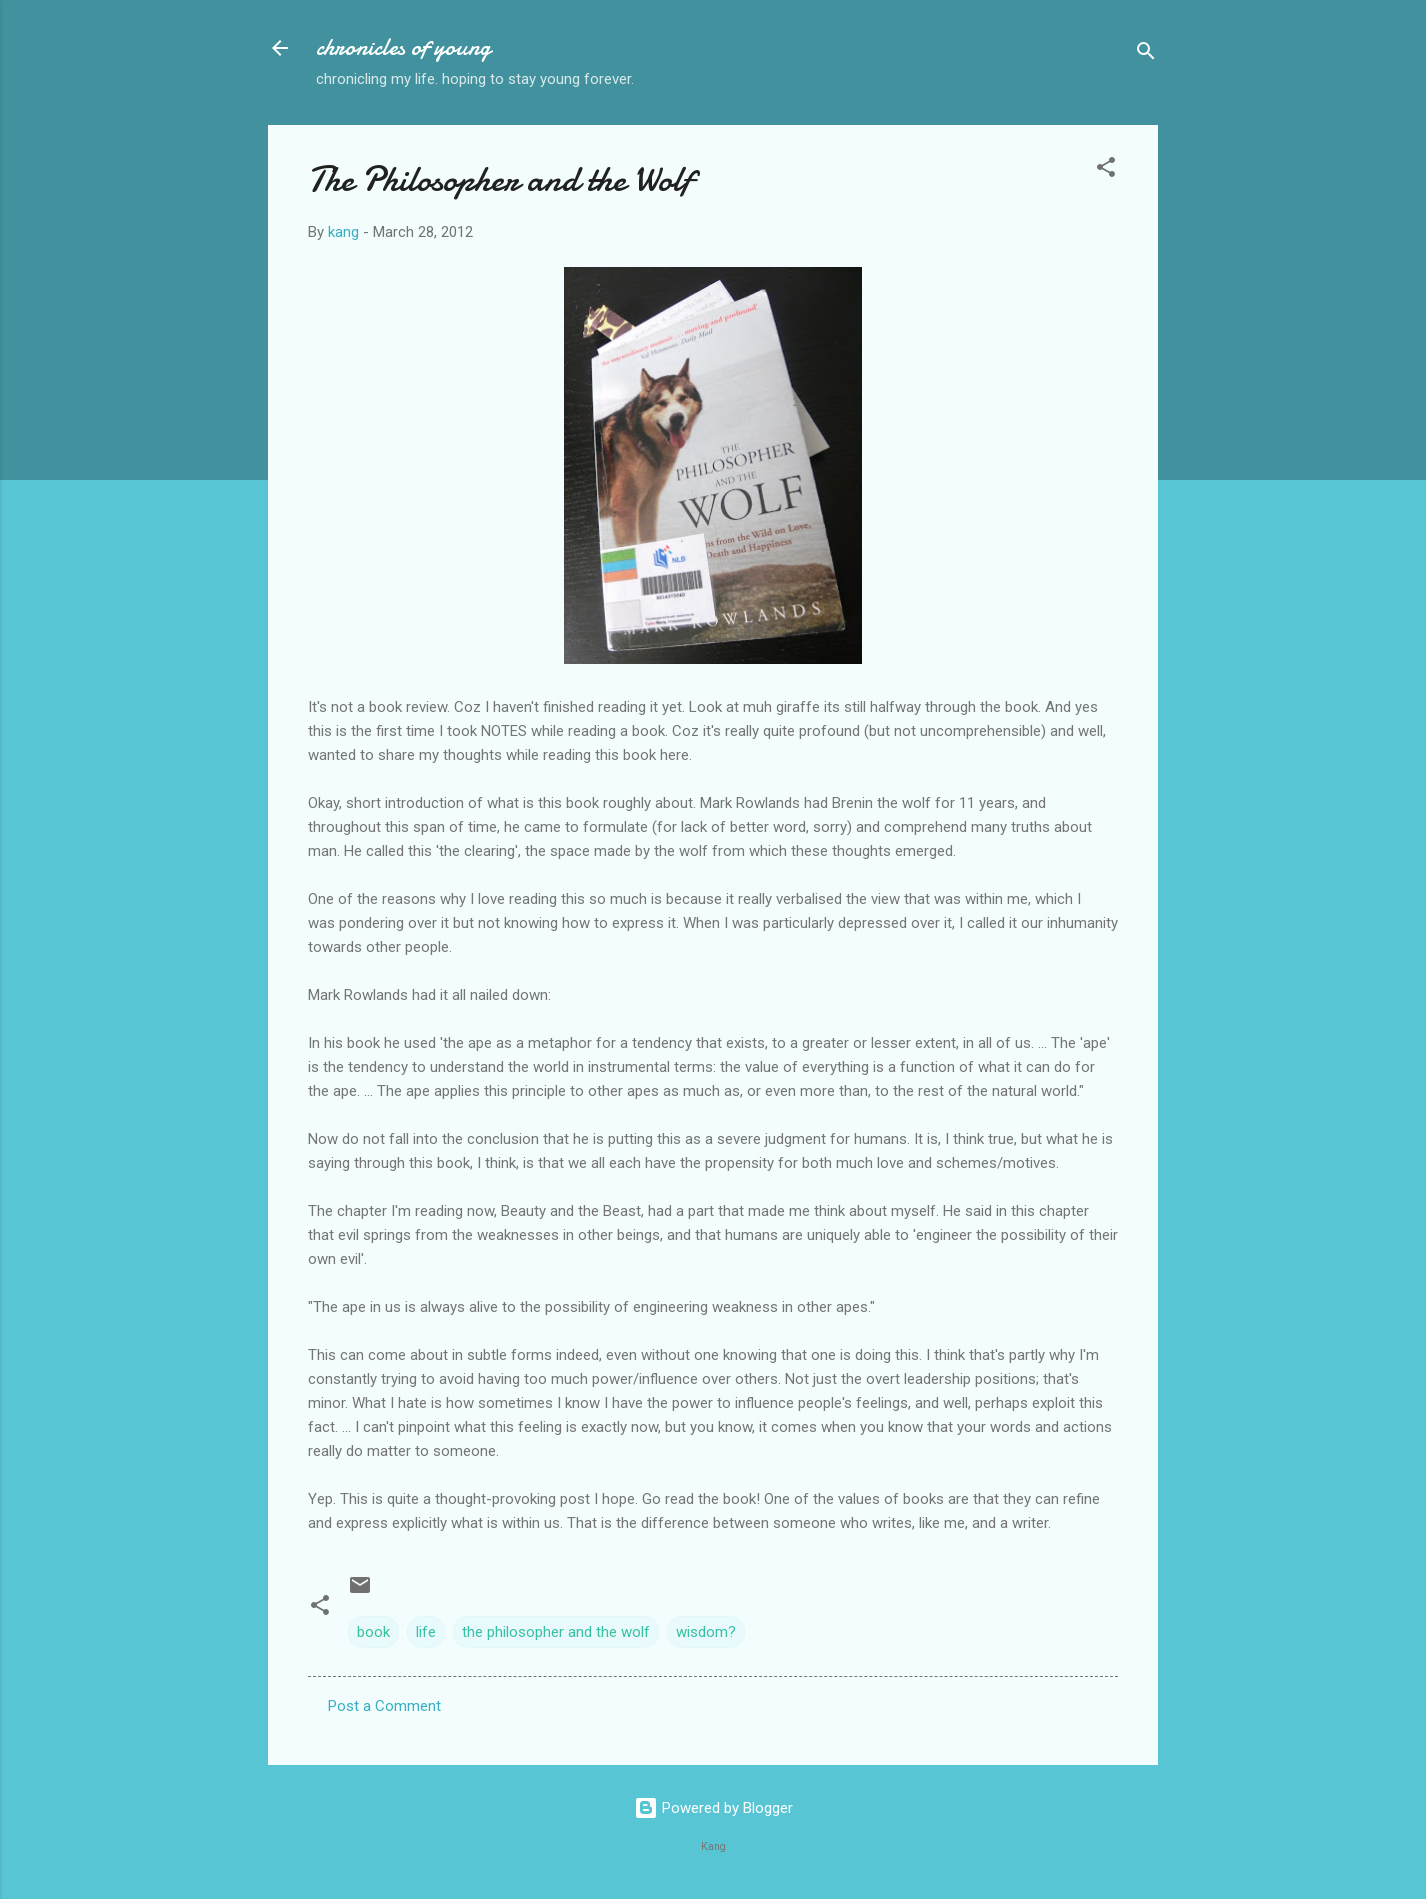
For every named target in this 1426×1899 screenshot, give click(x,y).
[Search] (1146, 54)
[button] (1106, 170)
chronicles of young (403, 47)
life (426, 1632)
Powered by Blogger (713, 1808)
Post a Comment (384, 1706)
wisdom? (706, 1632)
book (373, 1632)
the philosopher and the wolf (556, 1632)
